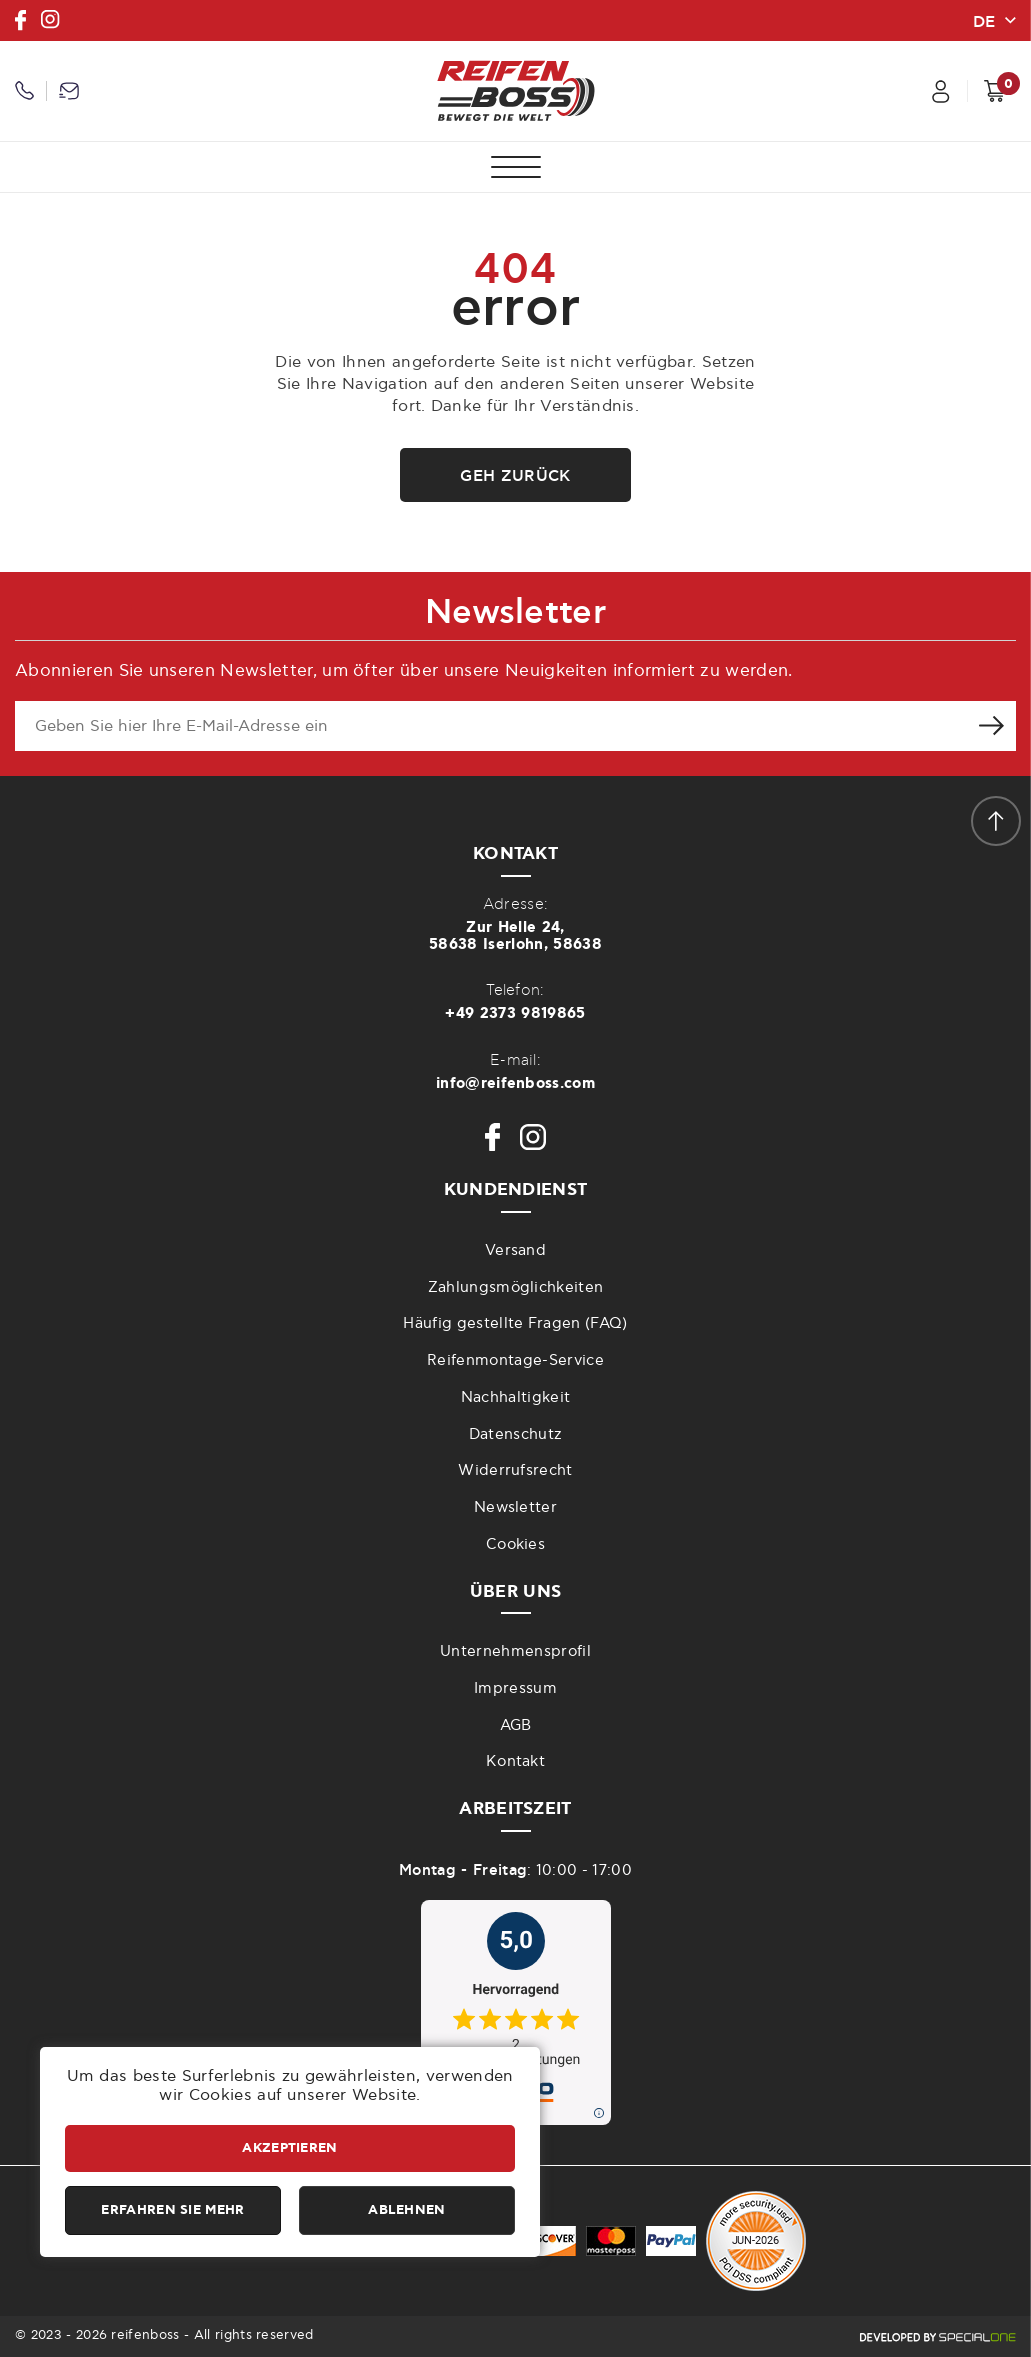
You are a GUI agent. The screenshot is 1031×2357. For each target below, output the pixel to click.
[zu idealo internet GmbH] (515, 2012)
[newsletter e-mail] (490, 726)
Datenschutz (516, 1434)
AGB (516, 1725)
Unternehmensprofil (515, 1651)
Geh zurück (515, 476)
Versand (515, 1250)
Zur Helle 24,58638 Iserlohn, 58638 (515, 936)
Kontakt (515, 1761)
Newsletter (515, 1507)
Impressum (515, 1688)
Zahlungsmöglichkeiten (516, 1287)
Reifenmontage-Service (515, 1360)
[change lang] (994, 20)
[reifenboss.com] (516, 91)
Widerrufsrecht (515, 1470)
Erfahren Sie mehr (172, 2210)
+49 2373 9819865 (515, 1013)
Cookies (515, 1544)
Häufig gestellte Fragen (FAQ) (515, 1323)
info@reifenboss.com (515, 1083)
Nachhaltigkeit (515, 1397)
